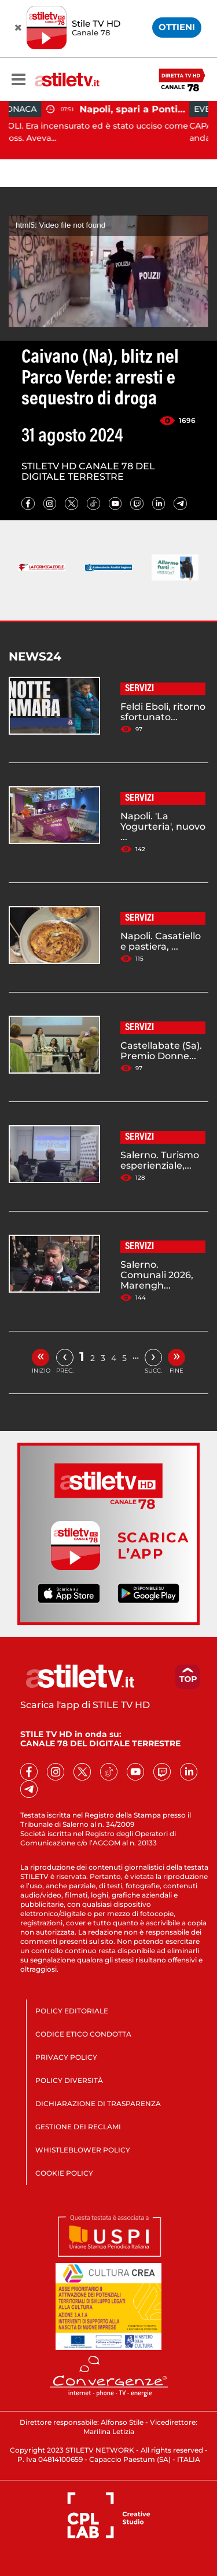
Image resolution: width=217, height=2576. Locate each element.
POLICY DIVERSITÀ (69, 2080)
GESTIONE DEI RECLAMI (78, 2126)
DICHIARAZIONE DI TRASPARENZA (98, 2103)
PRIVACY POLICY (66, 2057)
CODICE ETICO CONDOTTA (83, 2034)
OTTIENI (177, 26)
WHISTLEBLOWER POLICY (82, 2150)
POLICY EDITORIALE (71, 2010)
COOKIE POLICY (64, 2173)
